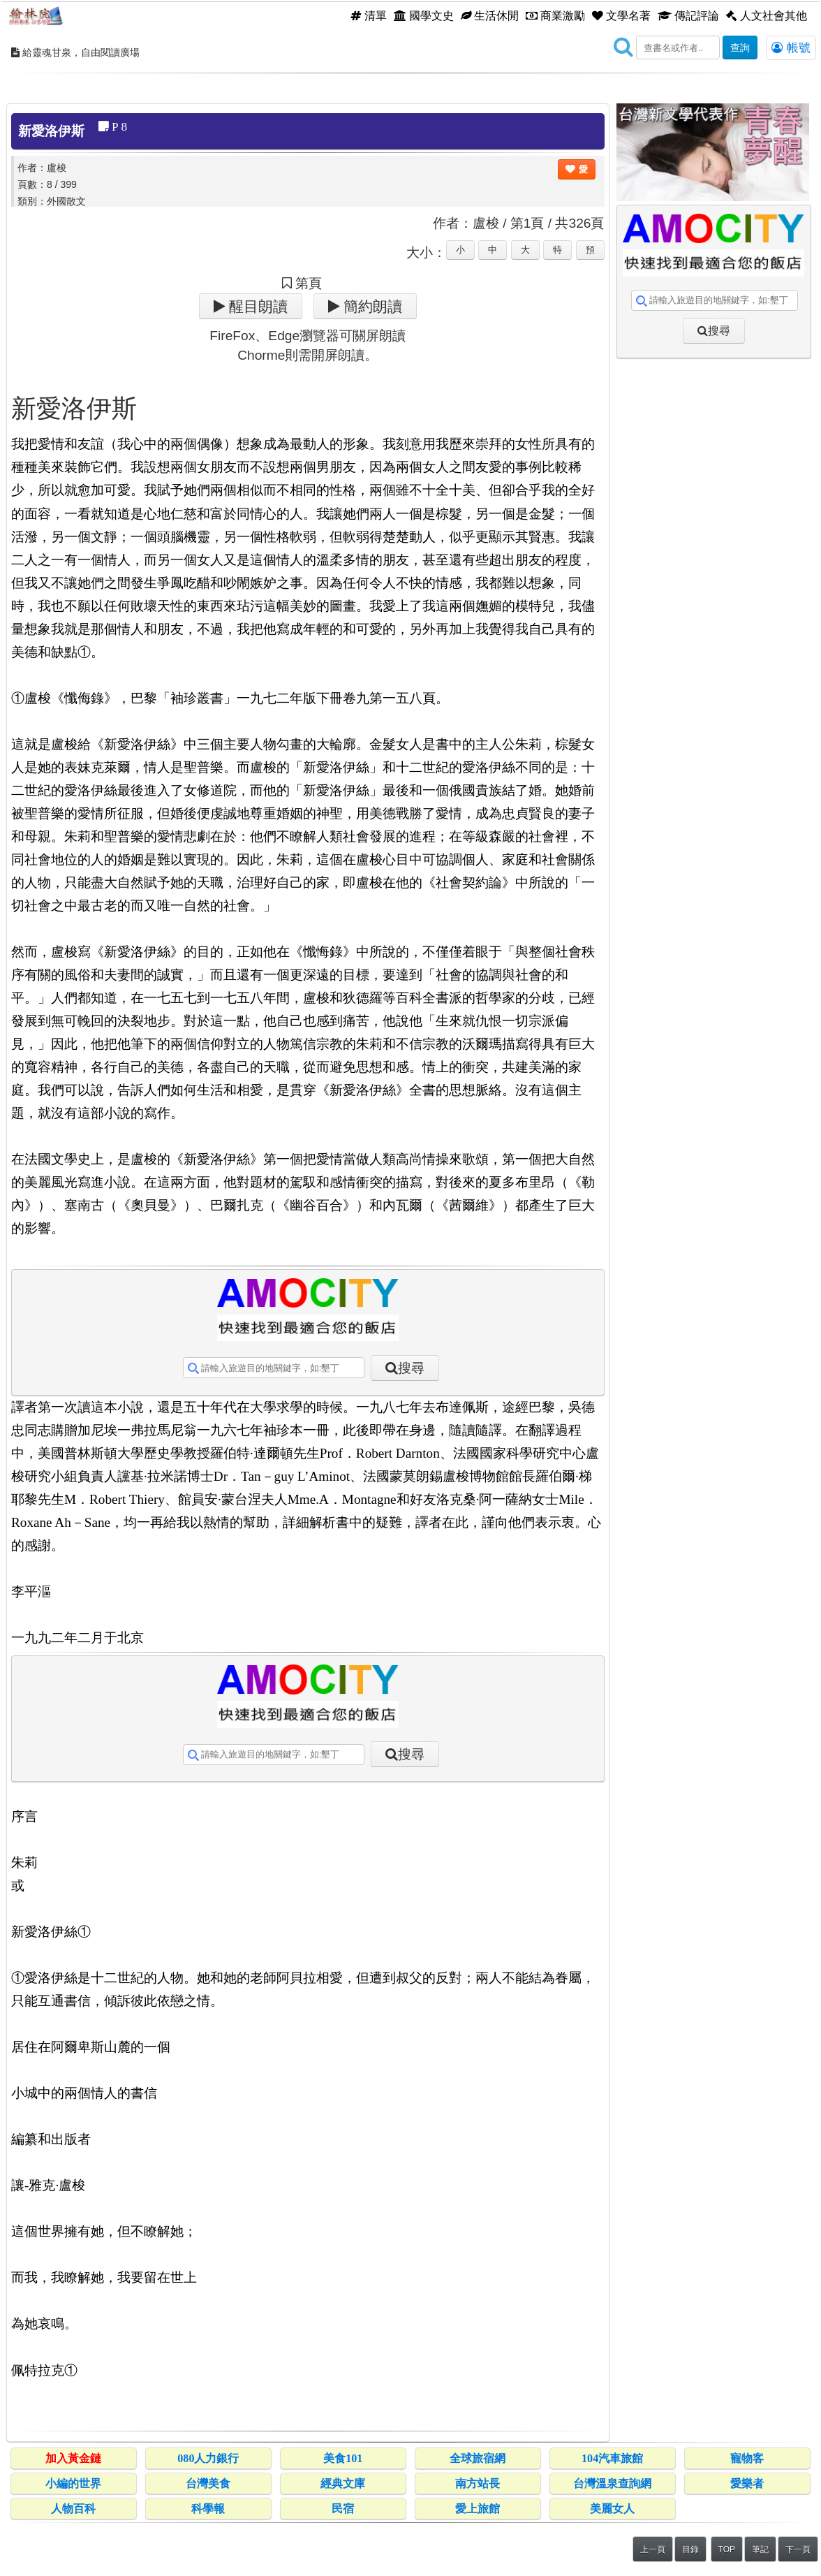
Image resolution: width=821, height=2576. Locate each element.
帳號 (791, 47)
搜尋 (411, 1368)
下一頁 (798, 2549)
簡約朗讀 (371, 306)
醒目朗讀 (256, 306)
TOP (726, 2549)
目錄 (690, 2549)
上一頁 (652, 2549)
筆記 (760, 2549)
